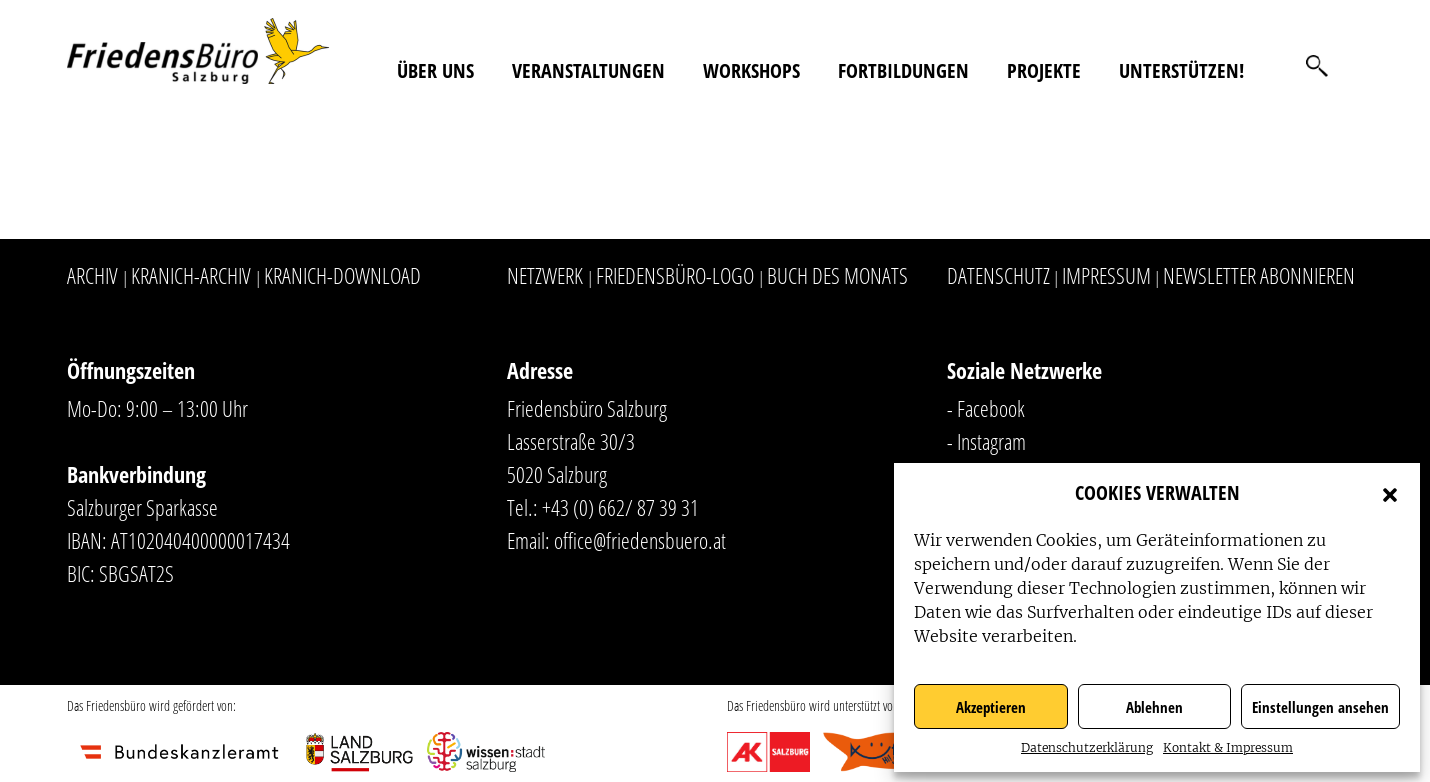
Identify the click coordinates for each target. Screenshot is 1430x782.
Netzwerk (545, 275)
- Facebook (986, 408)
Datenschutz (998, 275)
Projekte (1044, 70)
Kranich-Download (342, 275)
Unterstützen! (1181, 70)
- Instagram (986, 441)
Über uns (435, 70)
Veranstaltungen (588, 70)
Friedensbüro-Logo (675, 275)
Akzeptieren (991, 707)
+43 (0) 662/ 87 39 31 (620, 507)
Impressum (1106, 275)
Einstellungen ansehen (1320, 707)
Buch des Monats (837, 275)
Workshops (751, 70)
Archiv (92, 275)
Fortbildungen (903, 70)
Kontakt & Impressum (1228, 747)
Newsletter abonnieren (1259, 275)
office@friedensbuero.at (640, 540)
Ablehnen (1154, 707)
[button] (1390, 493)
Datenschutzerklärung (1087, 747)
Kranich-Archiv (191, 275)
